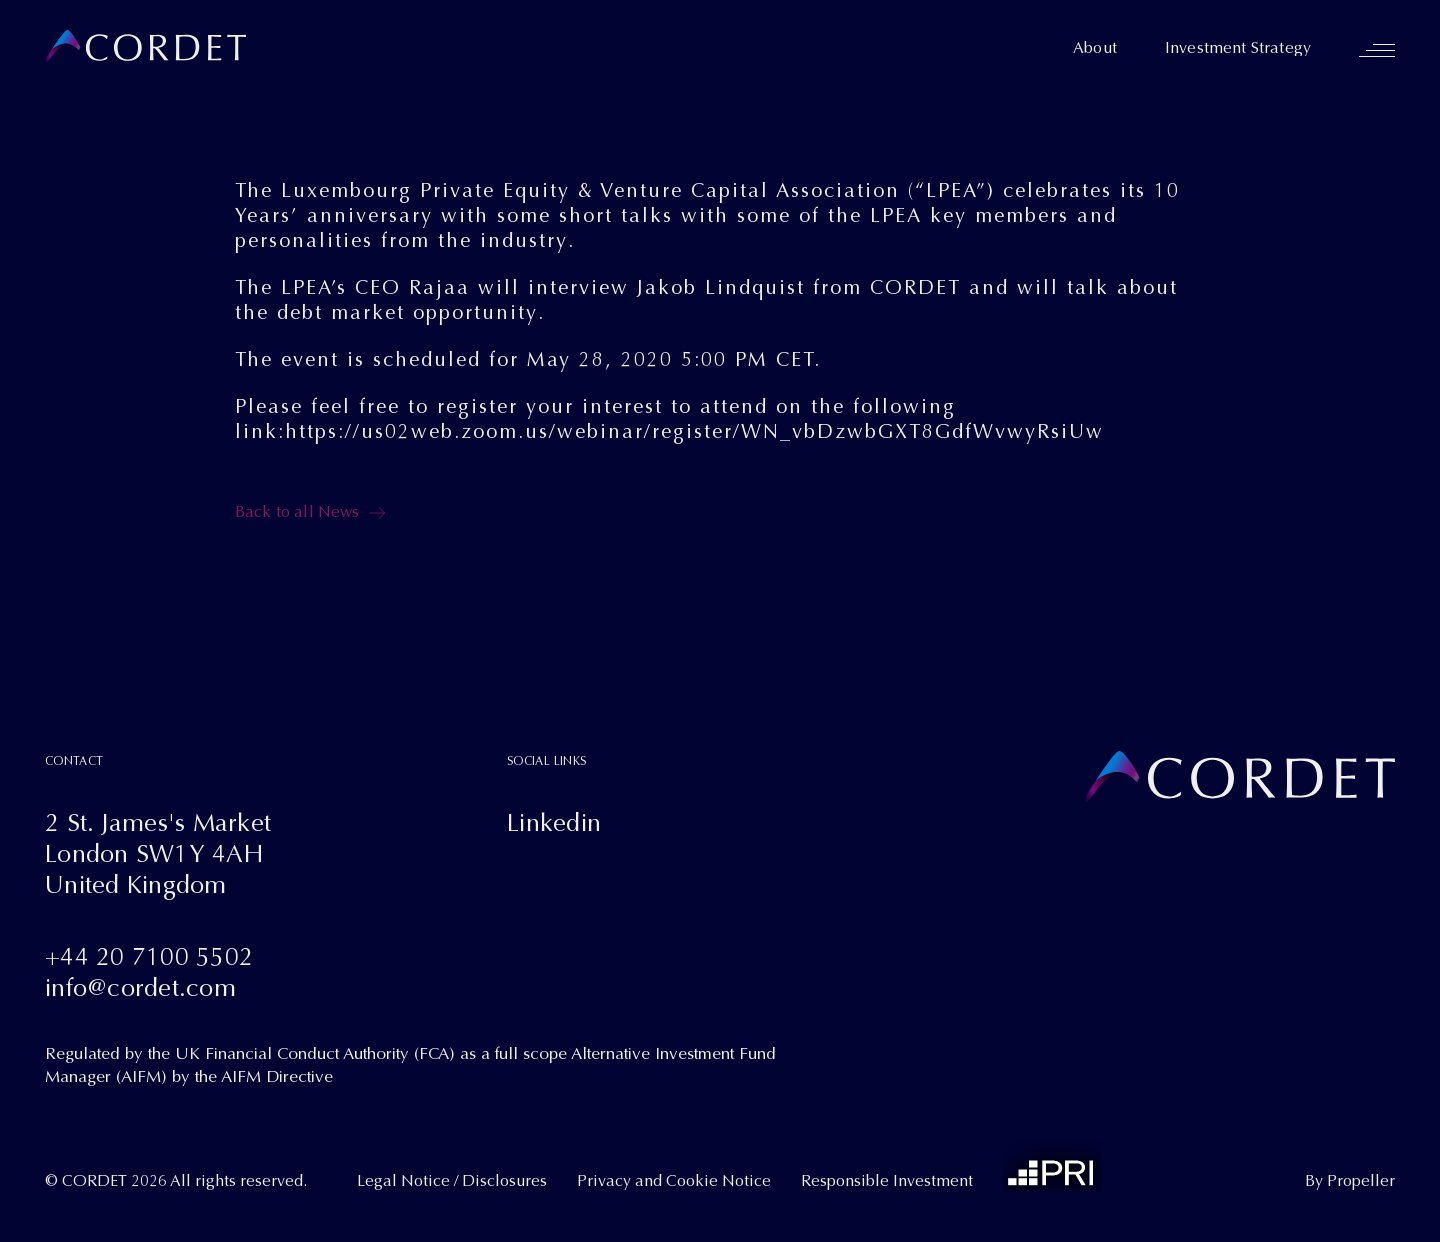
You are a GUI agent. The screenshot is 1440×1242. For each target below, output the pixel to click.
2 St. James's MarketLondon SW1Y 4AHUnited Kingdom (158, 853)
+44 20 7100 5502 (149, 956)
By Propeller (1350, 1181)
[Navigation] (1377, 50)
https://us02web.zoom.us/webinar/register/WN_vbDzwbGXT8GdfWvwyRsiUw (694, 431)
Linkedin (554, 822)
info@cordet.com (140, 987)
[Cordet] (145, 47)
